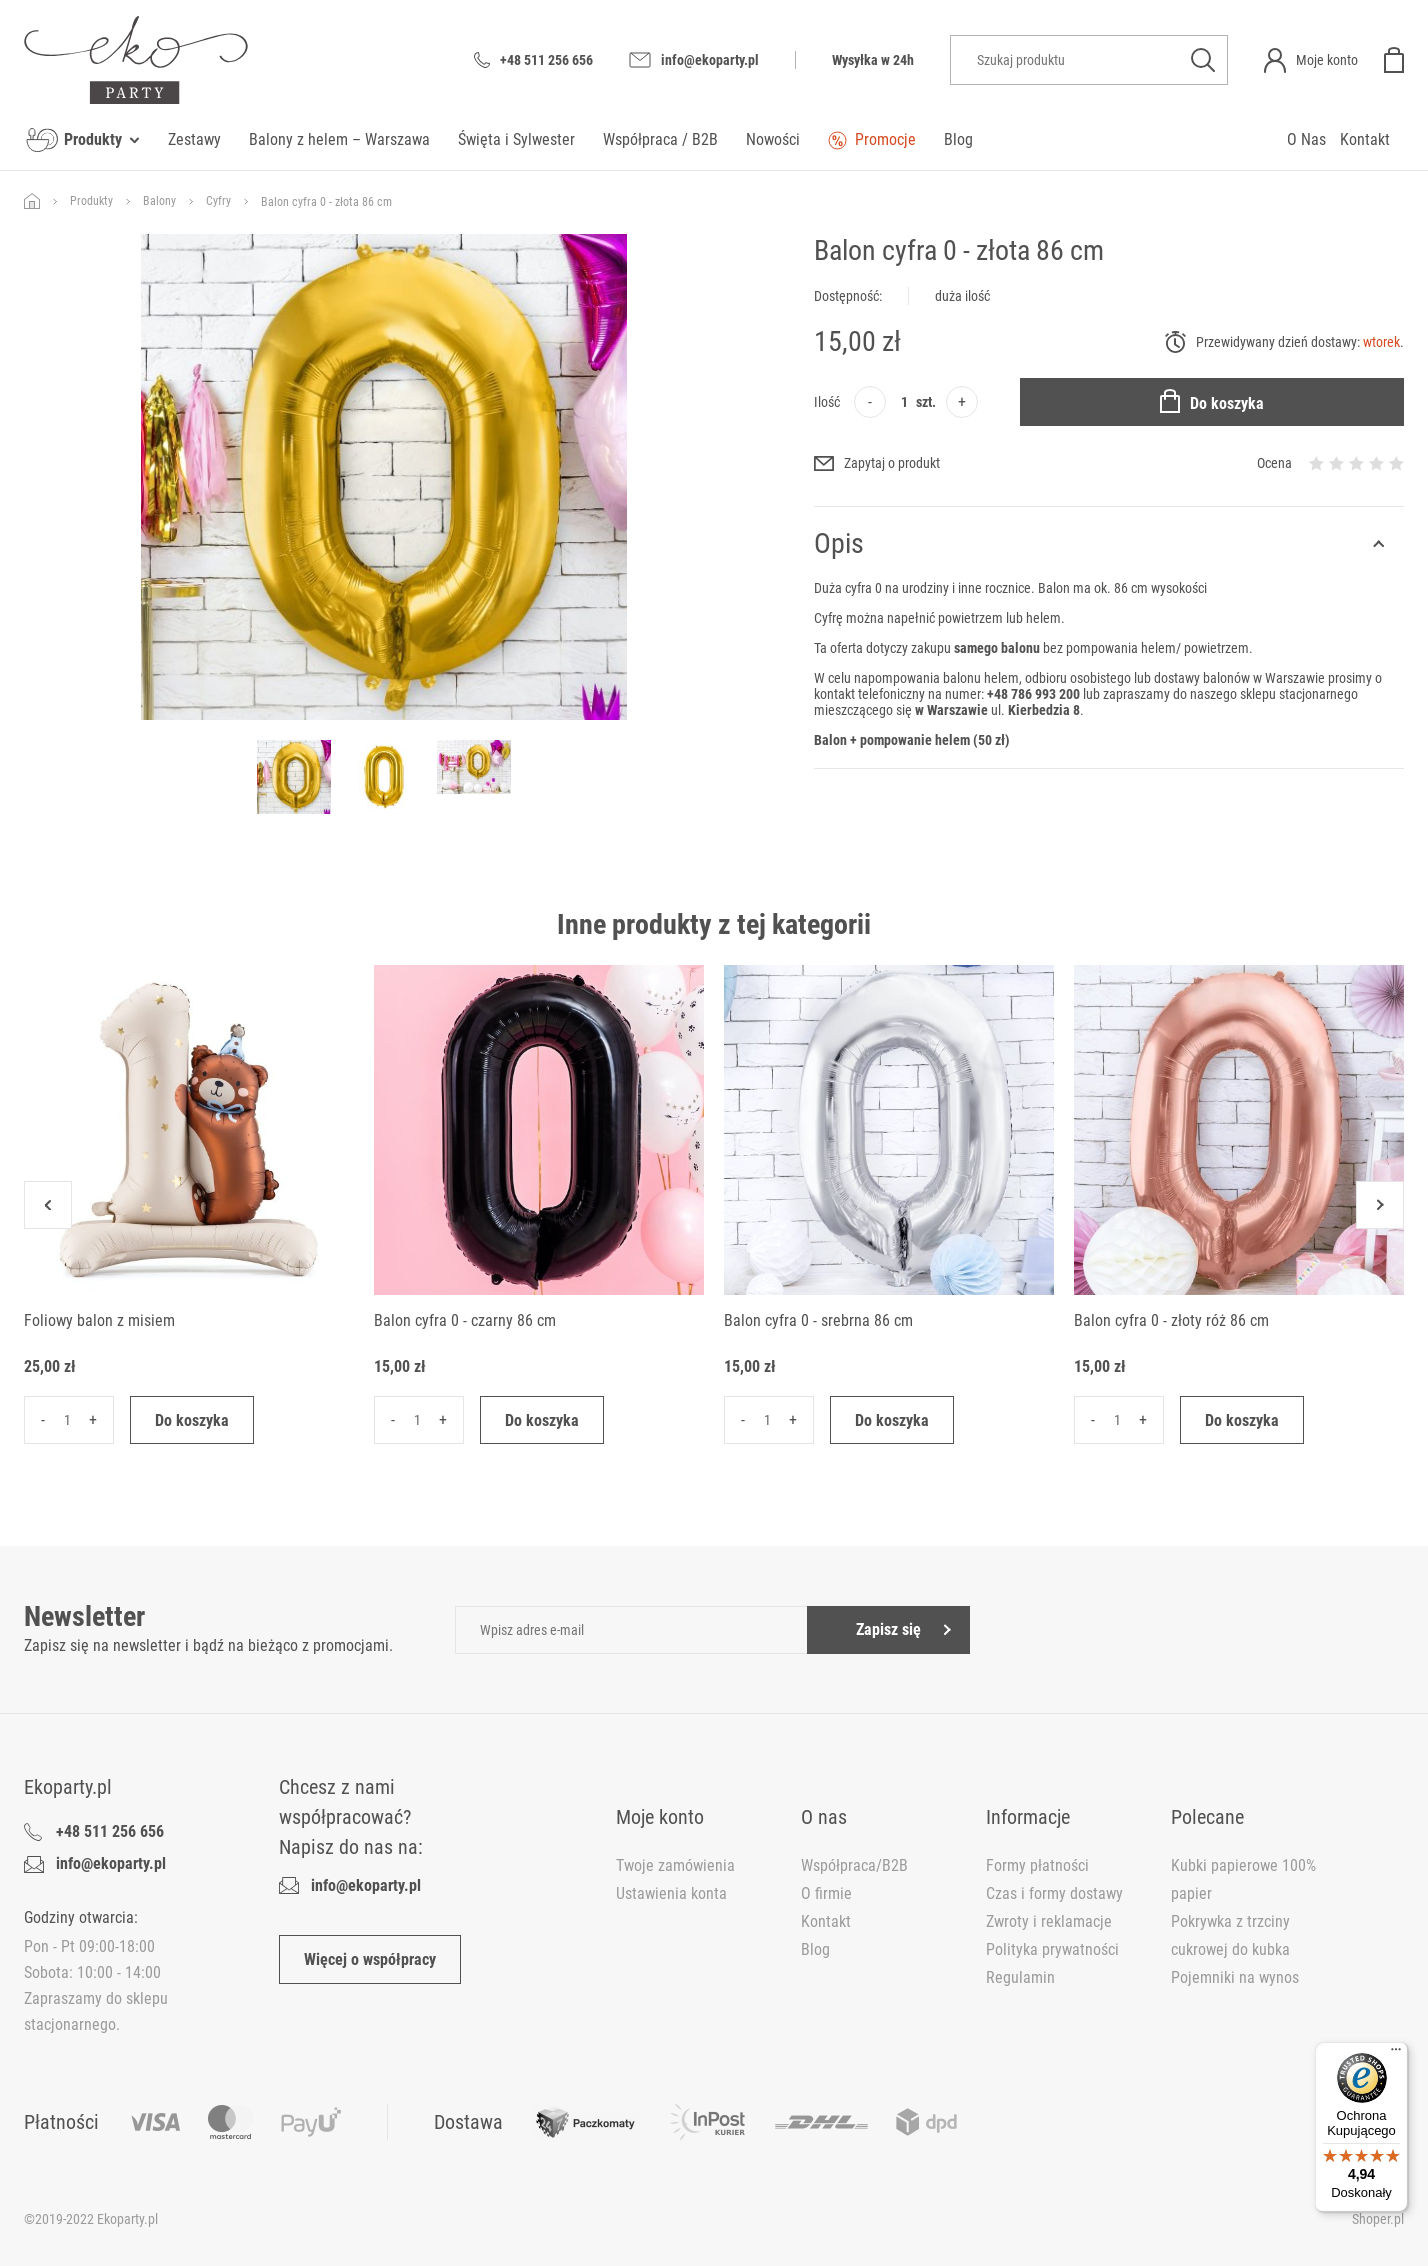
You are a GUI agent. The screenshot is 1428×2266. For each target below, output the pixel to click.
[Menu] (1396, 2054)
